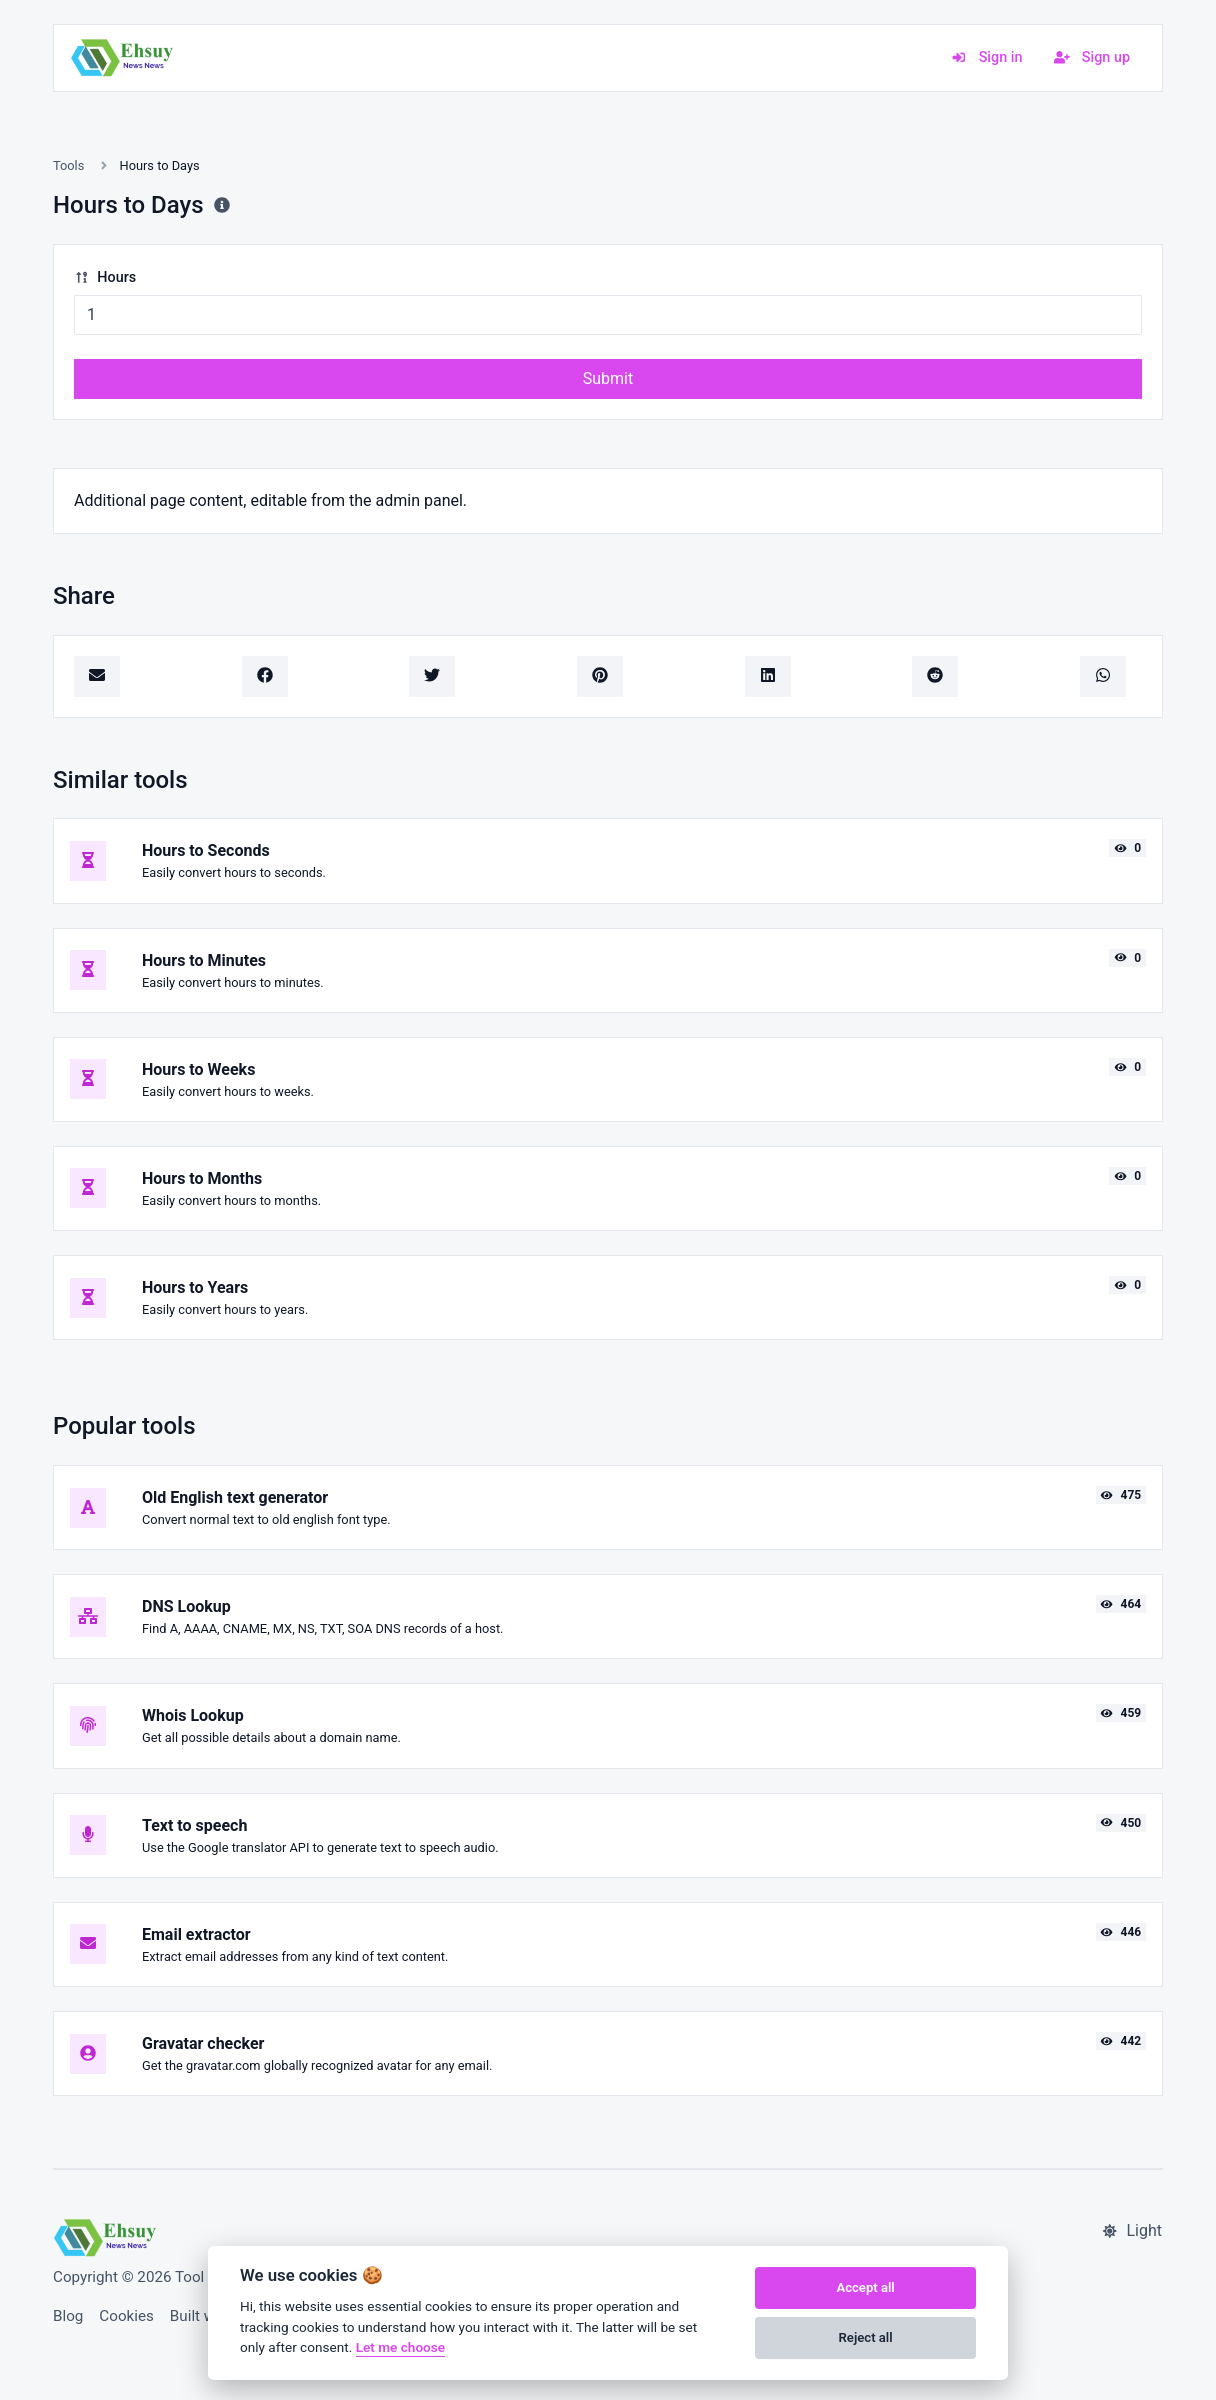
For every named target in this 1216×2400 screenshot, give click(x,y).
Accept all (865, 2287)
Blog (68, 2316)
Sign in (986, 57)
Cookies (126, 2316)
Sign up (1092, 57)
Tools (68, 165)
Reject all (866, 2337)
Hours (105, 277)
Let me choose (400, 2347)
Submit (608, 378)
